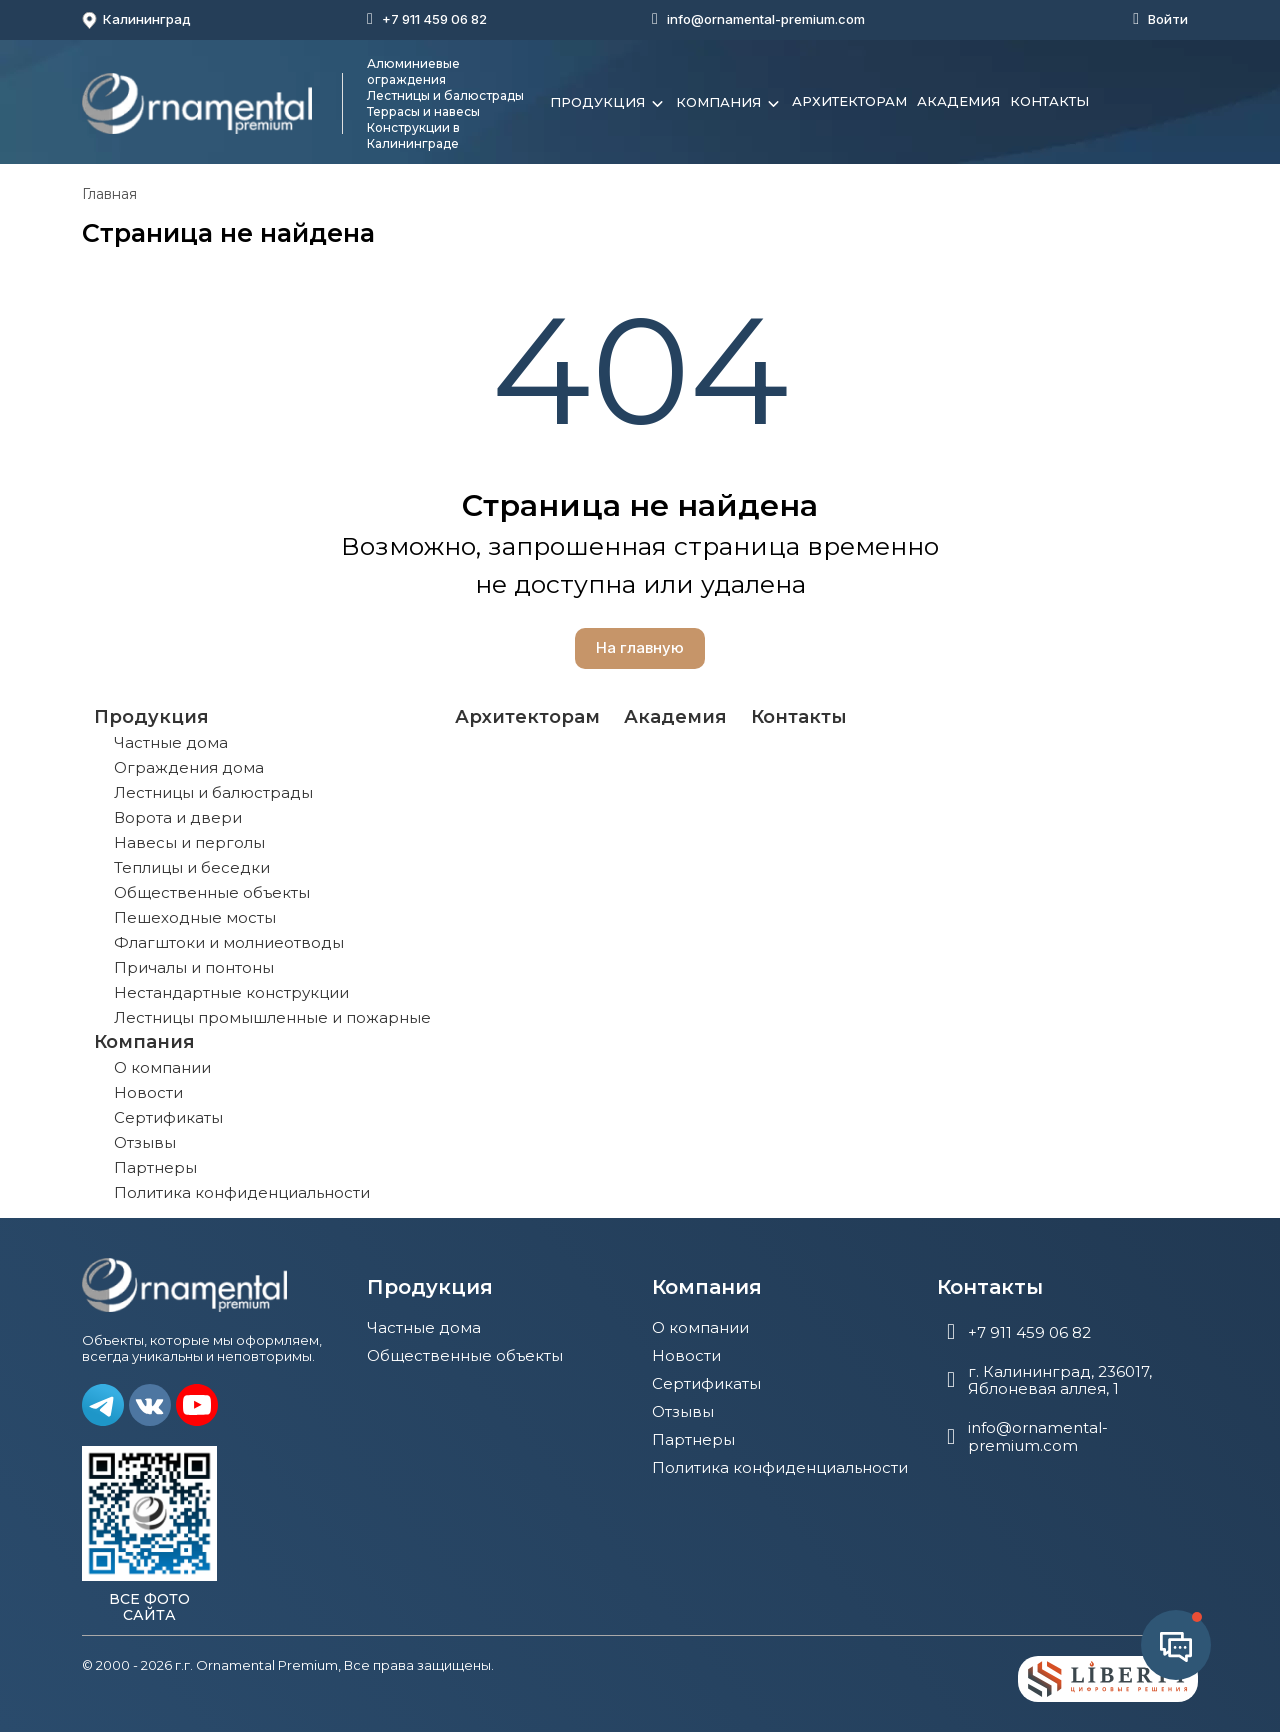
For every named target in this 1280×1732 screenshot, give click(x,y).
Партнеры (155, 1167)
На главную (640, 647)
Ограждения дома (189, 767)
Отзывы (145, 1142)
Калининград (136, 20)
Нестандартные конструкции (231, 992)
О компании (162, 1067)
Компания (729, 104)
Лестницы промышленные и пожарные (272, 1017)
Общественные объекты (212, 892)
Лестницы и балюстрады (213, 792)
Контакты (1049, 101)
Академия (958, 101)
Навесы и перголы (189, 842)
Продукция (608, 104)
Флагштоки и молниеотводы (229, 942)
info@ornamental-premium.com (766, 19)
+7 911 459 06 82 (434, 19)
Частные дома (171, 742)
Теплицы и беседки (192, 867)
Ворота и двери (178, 817)
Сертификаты (168, 1117)
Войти (1168, 19)
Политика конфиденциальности (242, 1192)
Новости (148, 1092)
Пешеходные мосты (195, 917)
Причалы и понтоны (194, 967)
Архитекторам (849, 101)
